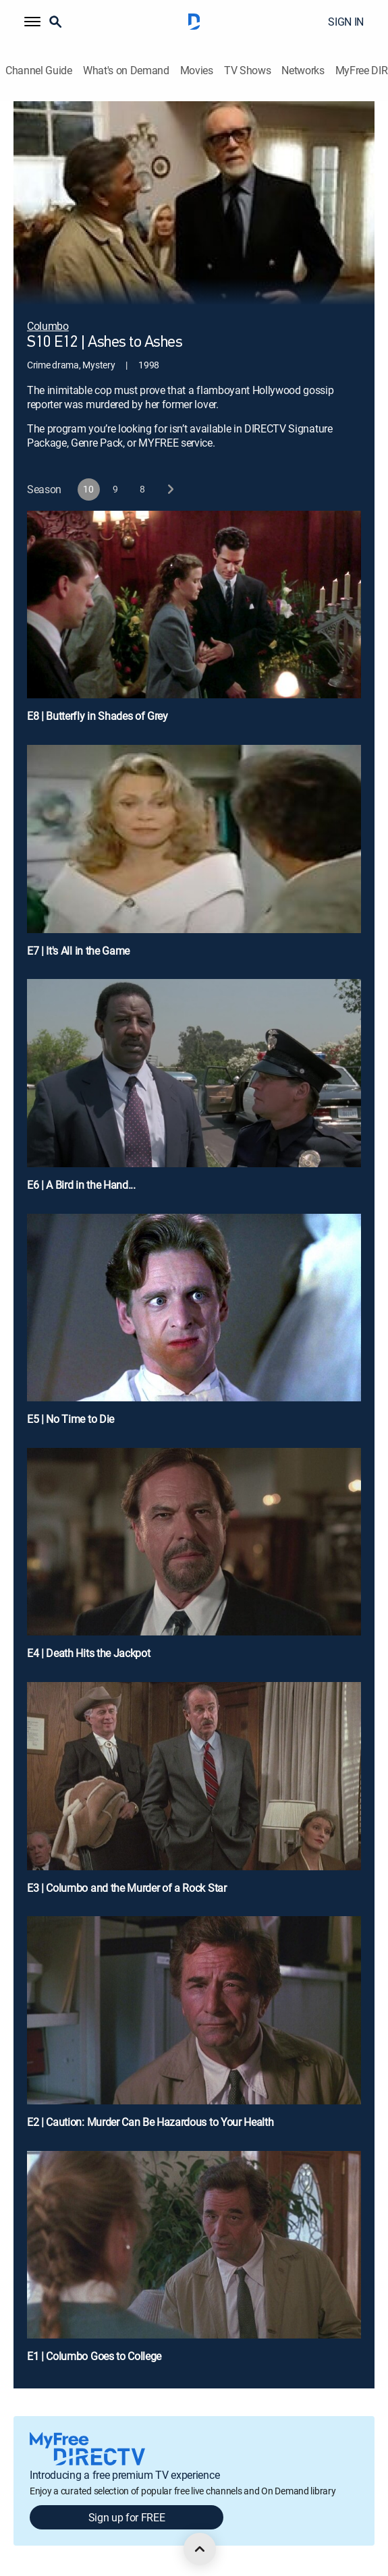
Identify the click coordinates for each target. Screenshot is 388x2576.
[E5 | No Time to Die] (194, 1325)
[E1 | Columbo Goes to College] (194, 2263)
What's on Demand (126, 70)
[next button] (170, 489)
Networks (302, 70)
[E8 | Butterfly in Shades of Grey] (194, 622)
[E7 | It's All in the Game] (194, 856)
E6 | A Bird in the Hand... (81, 1184)
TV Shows (247, 70)
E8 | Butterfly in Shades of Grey (97, 715)
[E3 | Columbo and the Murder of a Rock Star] (194, 1794)
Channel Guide (38, 70)
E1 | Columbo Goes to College (94, 2356)
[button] (32, 21)
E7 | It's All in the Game (78, 950)
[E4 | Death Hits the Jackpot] (194, 1560)
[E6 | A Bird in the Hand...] (194, 1091)
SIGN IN (346, 21)
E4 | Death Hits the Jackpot (88, 1653)
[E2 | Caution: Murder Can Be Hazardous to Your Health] (194, 2028)
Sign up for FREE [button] (126, 2517)
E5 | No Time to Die (70, 1418)
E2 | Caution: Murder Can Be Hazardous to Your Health (150, 2122)
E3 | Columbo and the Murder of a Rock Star (127, 1887)
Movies (196, 70)
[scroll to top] (199, 2549)
